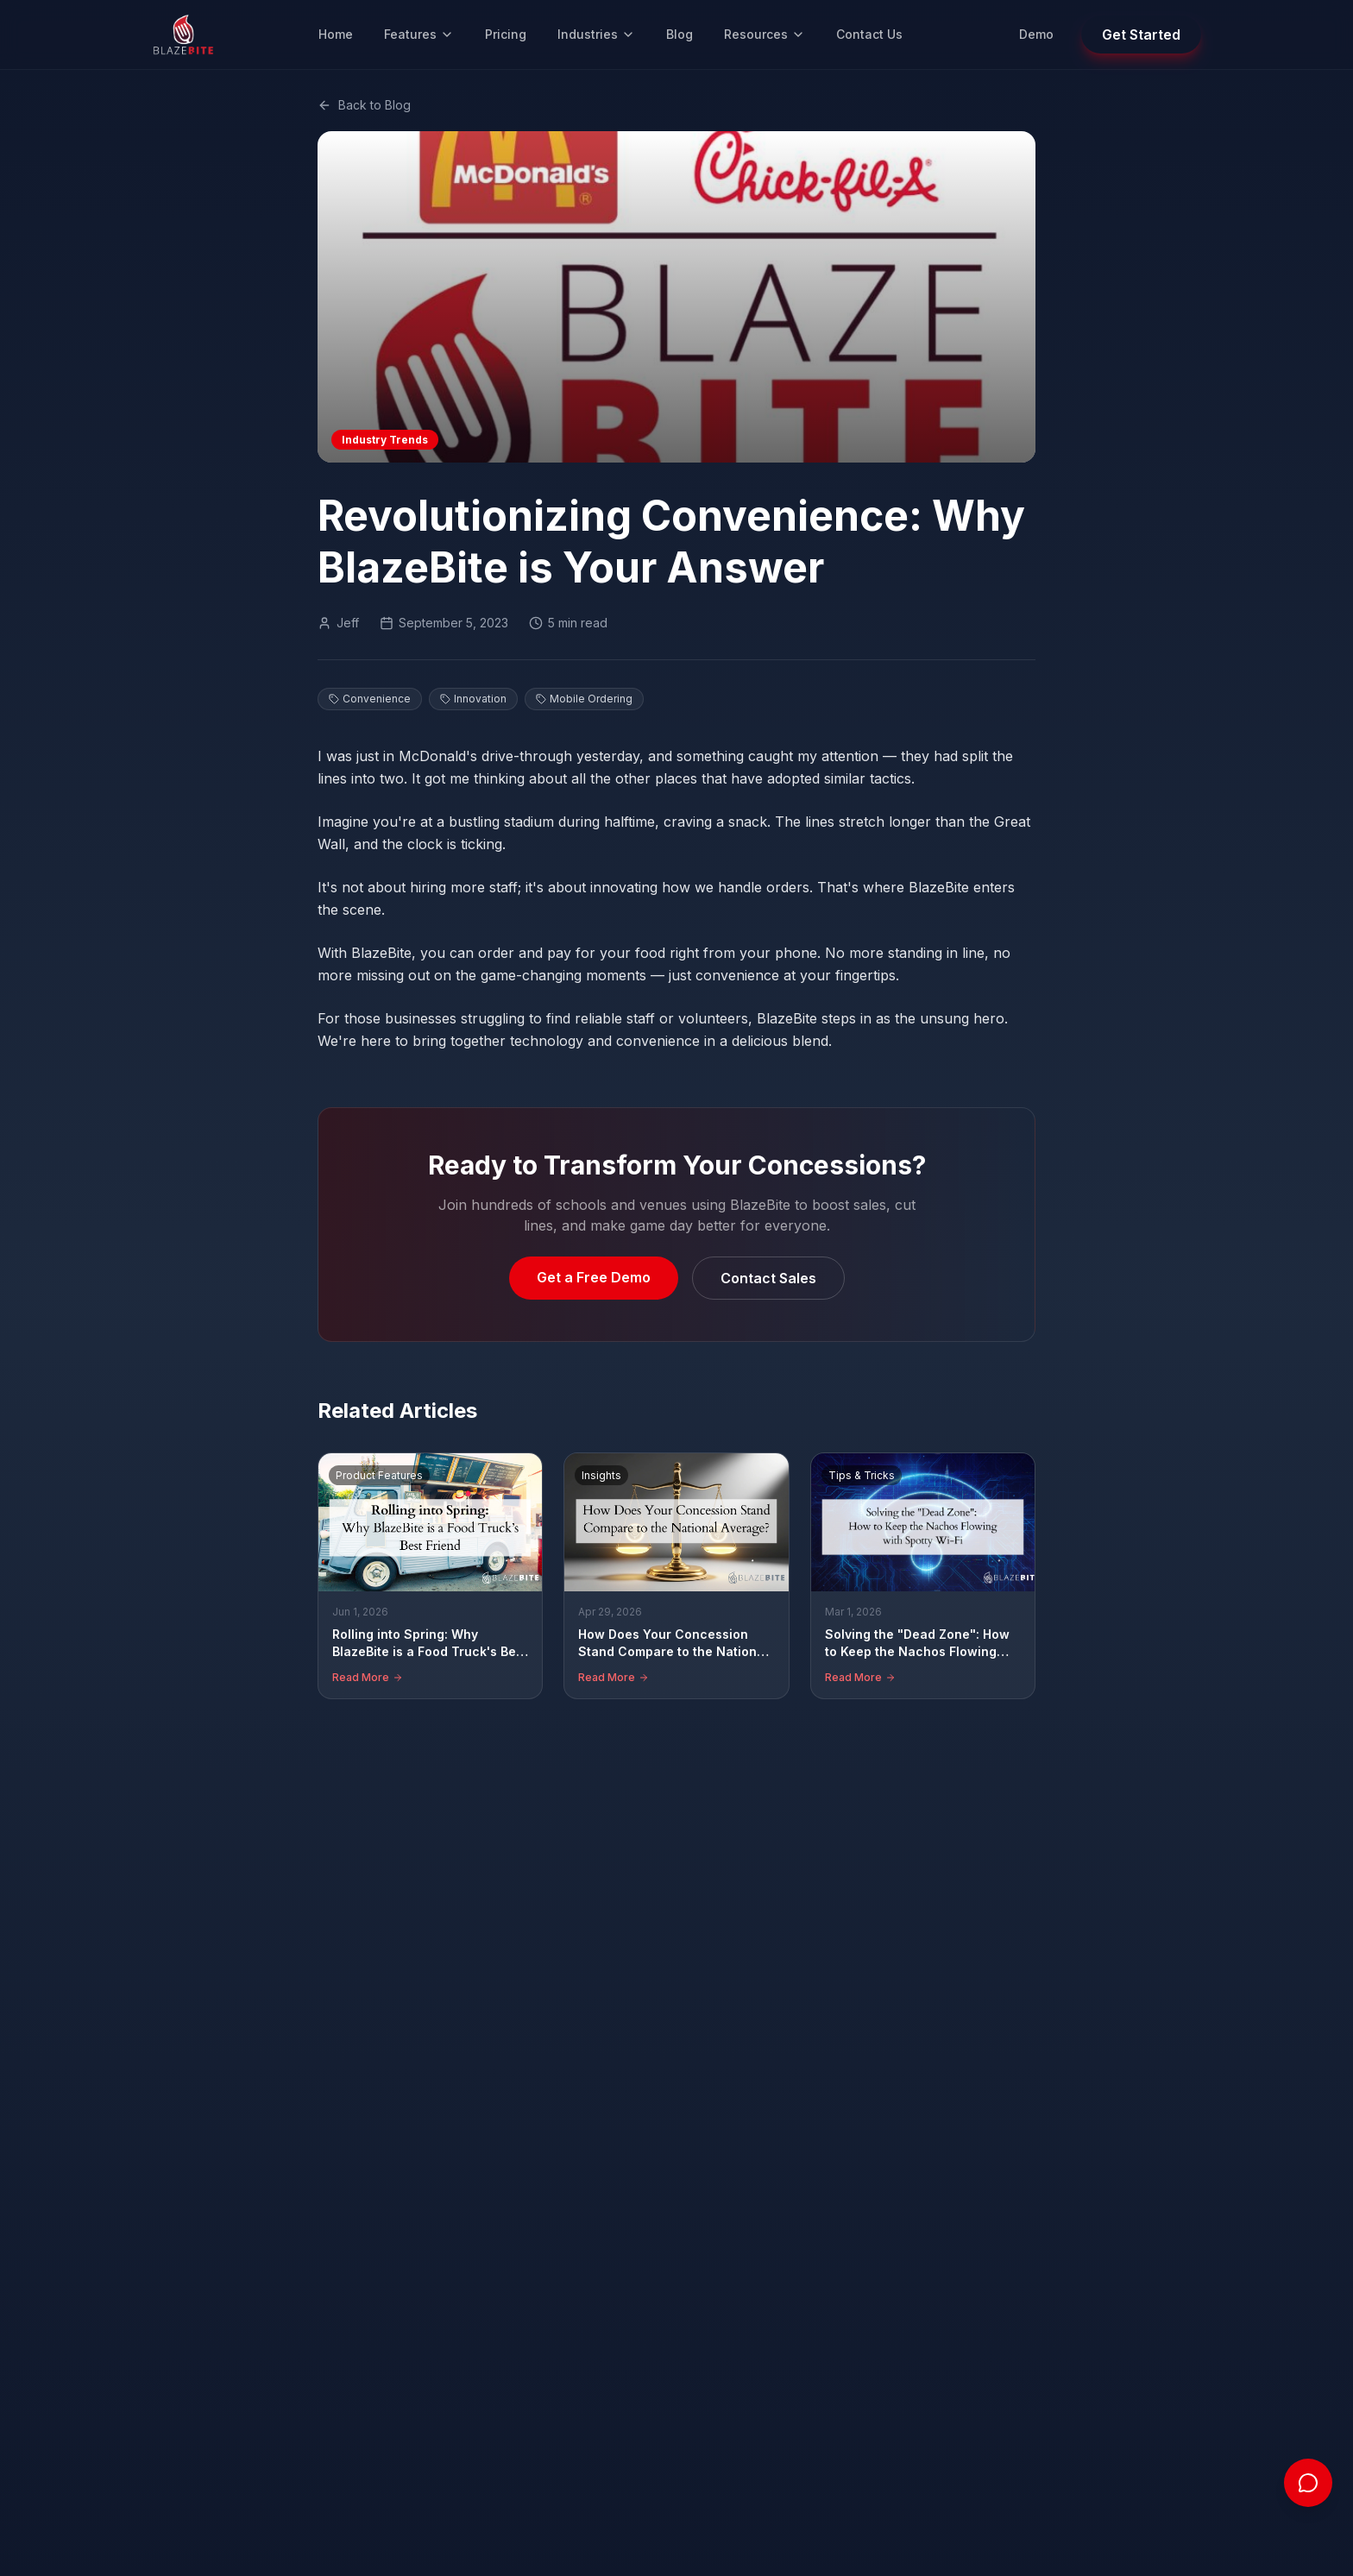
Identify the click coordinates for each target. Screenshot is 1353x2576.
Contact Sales (768, 1278)
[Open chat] (1308, 2483)
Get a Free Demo (594, 1277)
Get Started (1141, 34)
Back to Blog (364, 105)
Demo (1036, 34)
